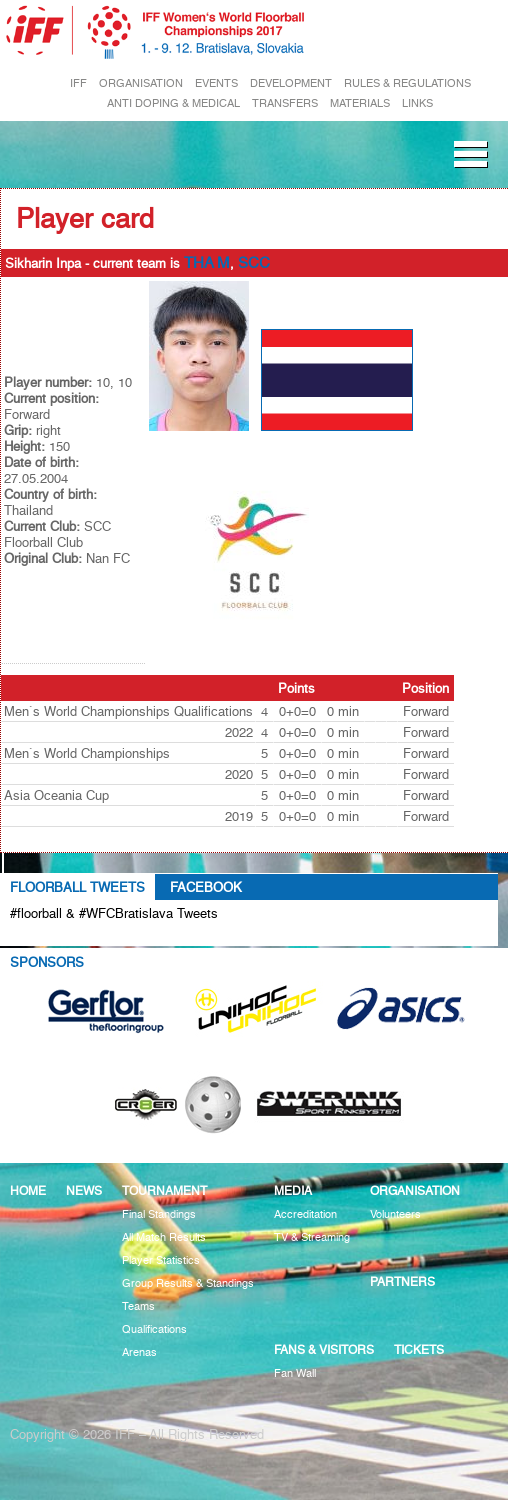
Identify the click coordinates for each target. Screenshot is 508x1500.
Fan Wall (295, 1373)
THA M (207, 263)
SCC (254, 263)
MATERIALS (360, 103)
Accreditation (305, 1214)
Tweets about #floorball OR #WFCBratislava (157, 936)
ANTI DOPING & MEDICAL (173, 103)
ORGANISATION (141, 83)
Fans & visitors (324, 1349)
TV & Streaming (312, 1237)
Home (28, 1190)
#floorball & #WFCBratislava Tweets (114, 913)
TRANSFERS (285, 103)
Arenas (139, 1352)
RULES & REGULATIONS (407, 83)
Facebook (206, 887)
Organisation (415, 1190)
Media (293, 1190)
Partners (402, 1281)
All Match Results (164, 1237)
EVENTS (216, 83)
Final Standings (159, 1214)
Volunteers (395, 1214)
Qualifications (154, 1329)
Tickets (419, 1349)
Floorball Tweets (77, 887)
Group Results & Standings (188, 1283)
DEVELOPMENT (291, 83)
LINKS (417, 103)
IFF (78, 83)
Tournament (164, 1190)
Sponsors (47, 962)
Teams (138, 1306)
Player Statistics (161, 1260)
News (84, 1190)
